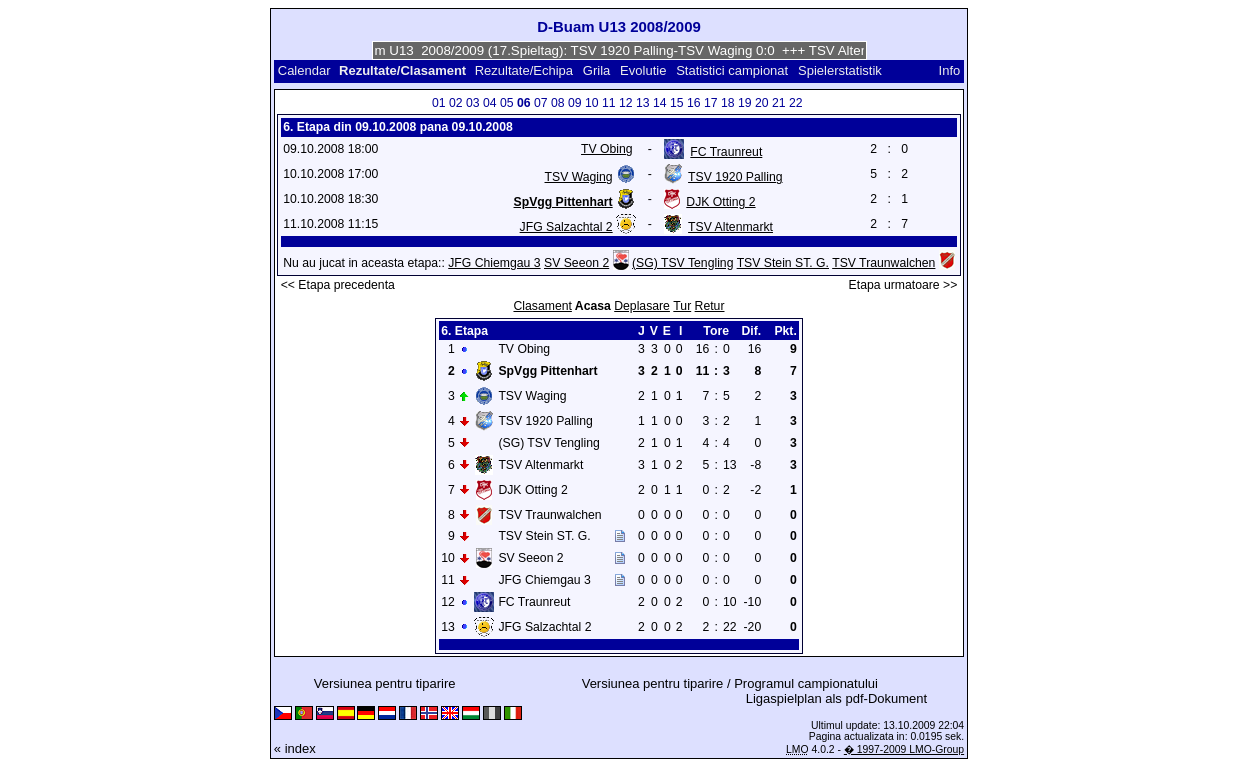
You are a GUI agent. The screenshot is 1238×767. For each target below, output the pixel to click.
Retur (710, 306)
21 (779, 103)
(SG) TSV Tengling (682, 263)
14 (660, 103)
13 (643, 103)
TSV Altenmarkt (730, 227)
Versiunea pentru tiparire (385, 683)
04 (490, 103)
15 (677, 103)
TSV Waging (579, 177)
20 (762, 103)
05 (507, 103)
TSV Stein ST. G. (783, 263)
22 (796, 103)
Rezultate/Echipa (524, 70)
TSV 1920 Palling (735, 177)
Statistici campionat (732, 70)
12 (626, 103)
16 (694, 103)
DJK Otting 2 (720, 202)
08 (558, 103)
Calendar (304, 70)
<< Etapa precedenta (338, 285)
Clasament (542, 306)
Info (950, 70)
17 (711, 103)
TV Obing (607, 149)
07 (541, 103)
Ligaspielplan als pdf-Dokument (836, 698)
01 (439, 103)
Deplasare (642, 306)
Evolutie (643, 70)
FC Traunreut (726, 152)
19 (745, 103)
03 (473, 103)
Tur (682, 306)
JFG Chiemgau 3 (494, 263)
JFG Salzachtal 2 (566, 227)
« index (295, 748)
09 (575, 103)
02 (456, 103)
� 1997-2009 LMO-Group (904, 749)
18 (728, 103)
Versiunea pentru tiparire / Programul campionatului (730, 683)
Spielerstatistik (841, 70)
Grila (596, 70)
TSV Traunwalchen (883, 263)
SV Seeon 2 (576, 263)
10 (592, 103)
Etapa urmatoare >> (903, 285)
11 (609, 103)
